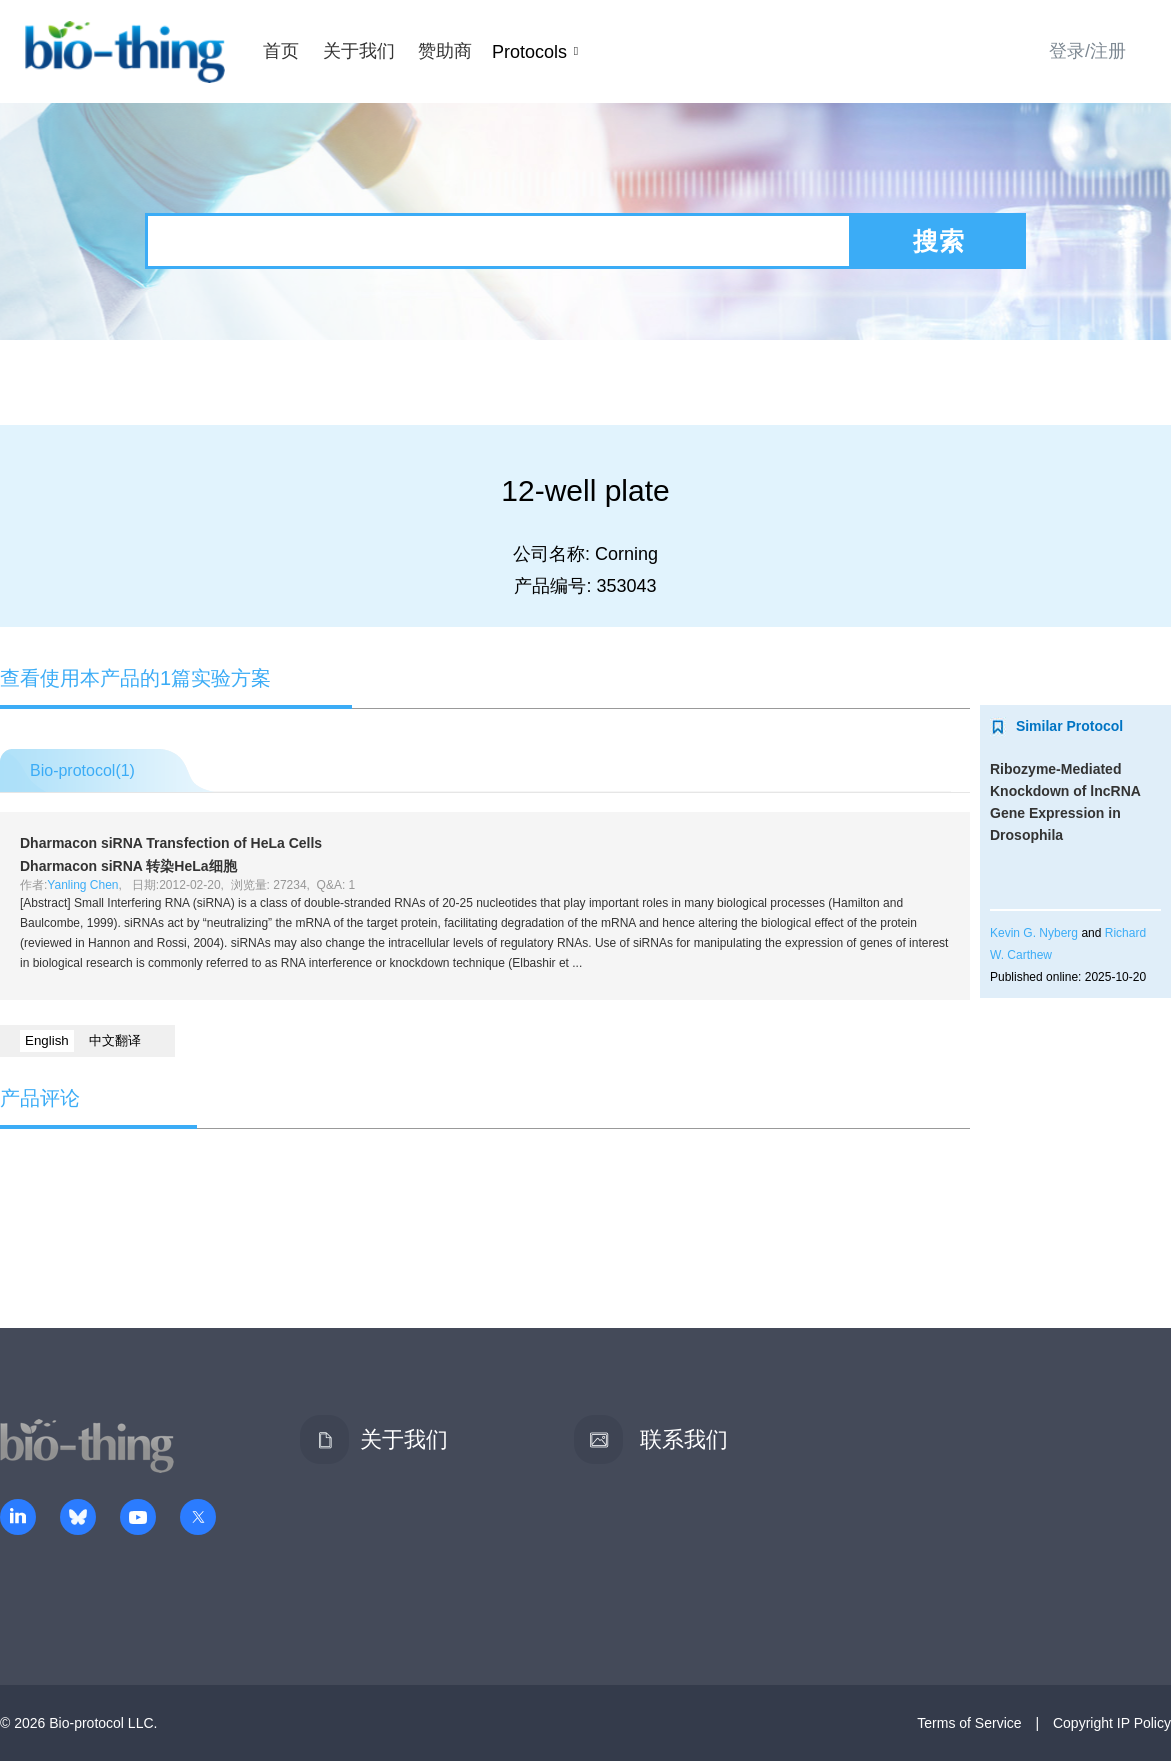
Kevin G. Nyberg (1034, 933)
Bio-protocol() (82, 770)
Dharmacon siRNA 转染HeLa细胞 (128, 866)
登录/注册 (1087, 51)
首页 (281, 51)
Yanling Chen (82, 885)
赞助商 (445, 51)
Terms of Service (969, 1723)
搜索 (939, 241)
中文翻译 (115, 1040)
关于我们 (359, 51)
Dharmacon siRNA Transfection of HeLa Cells (171, 843)
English (47, 1040)
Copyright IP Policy (1112, 1723)
